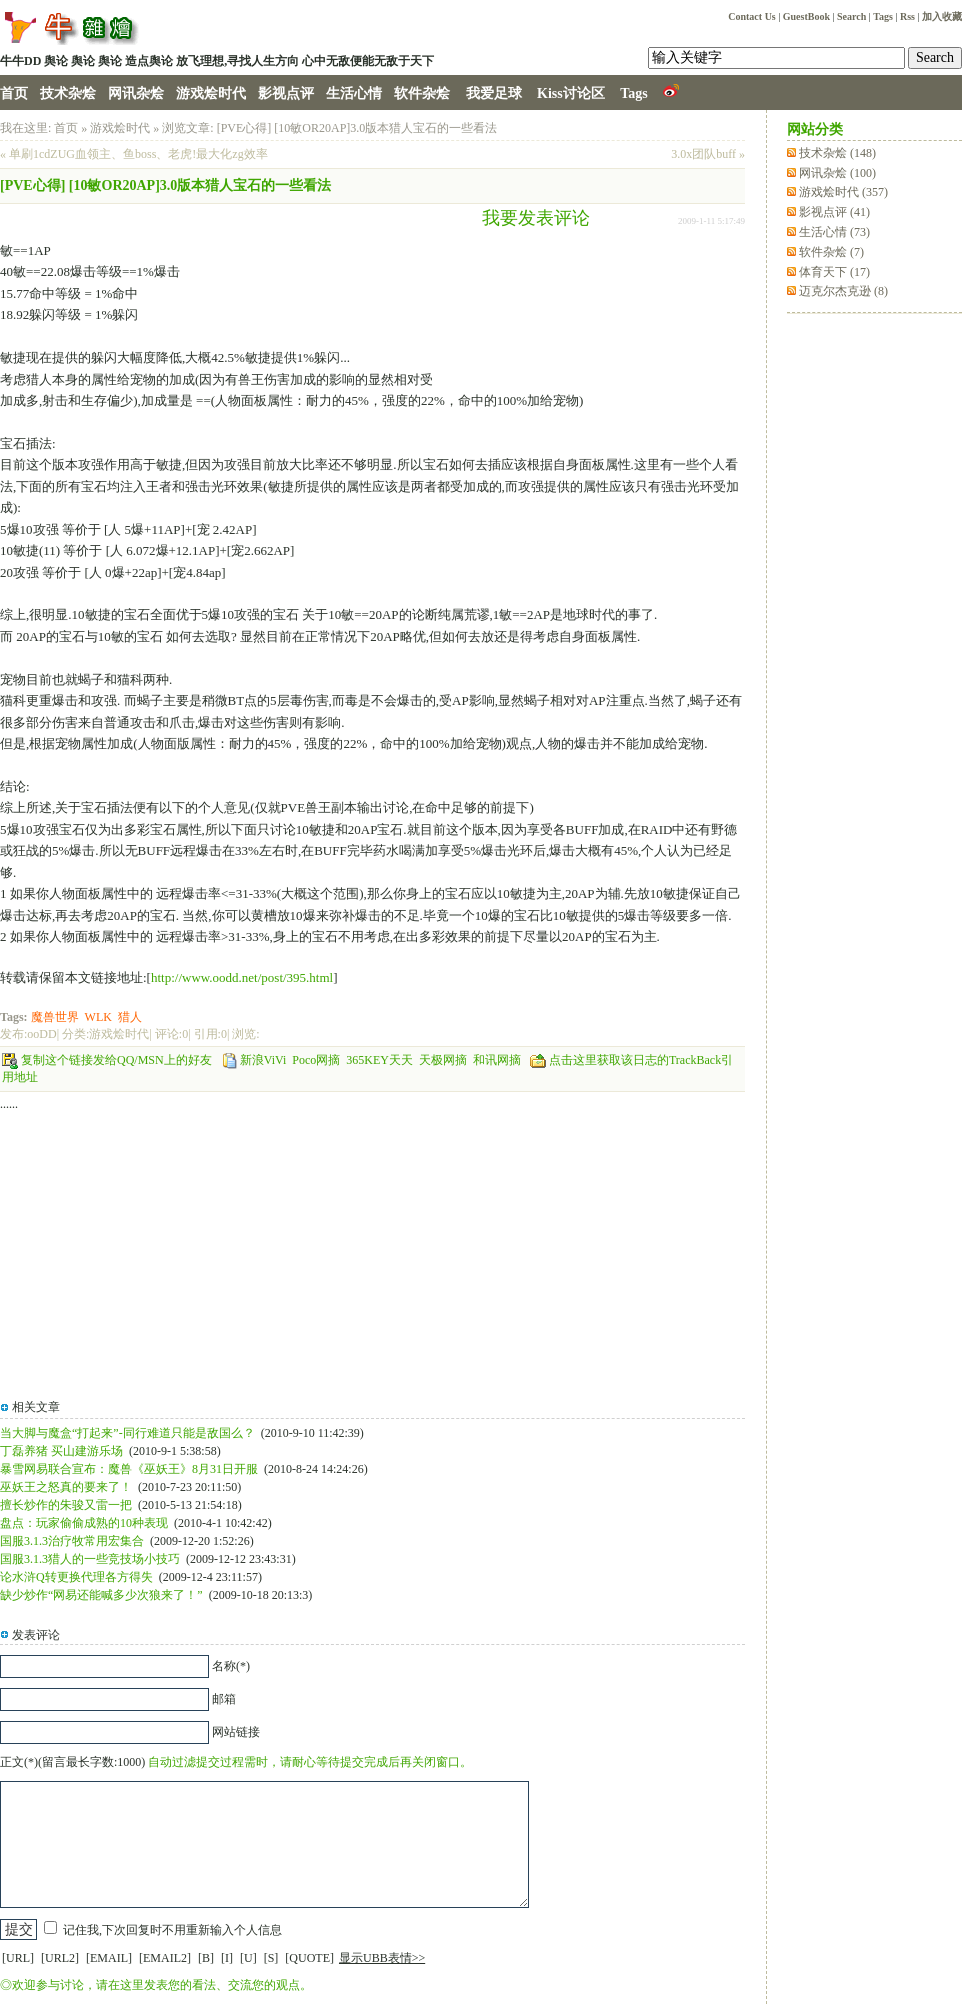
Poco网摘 (316, 1060)
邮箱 (224, 1699)
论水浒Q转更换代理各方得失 (76, 1577)
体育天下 (834, 272)
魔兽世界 (55, 1017)
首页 (14, 93)
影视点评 (286, 93)
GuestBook (806, 16)
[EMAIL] (109, 1958)
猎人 (130, 1017)
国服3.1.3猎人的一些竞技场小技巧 (90, 1559)
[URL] (18, 1958)
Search (851, 16)
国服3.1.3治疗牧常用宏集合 (72, 1541)
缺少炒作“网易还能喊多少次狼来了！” (101, 1595)
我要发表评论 (536, 218)
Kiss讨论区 (571, 93)
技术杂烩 (68, 93)
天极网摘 (443, 1060)
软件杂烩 (422, 93)
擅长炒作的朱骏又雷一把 (66, 1505)
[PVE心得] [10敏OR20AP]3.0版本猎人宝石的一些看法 (357, 128)
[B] (206, 1958)
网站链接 (236, 1732)
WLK (98, 1017)
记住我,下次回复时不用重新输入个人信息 (172, 1930)
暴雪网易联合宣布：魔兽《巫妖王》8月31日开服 (129, 1469)
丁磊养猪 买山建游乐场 (61, 1451)
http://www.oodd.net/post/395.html (242, 977)
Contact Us (752, 16)
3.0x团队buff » (708, 154)
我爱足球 (494, 93)
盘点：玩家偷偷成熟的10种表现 (84, 1523)
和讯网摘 (497, 1060)
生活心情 (354, 93)
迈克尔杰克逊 (843, 291)
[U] (248, 1958)
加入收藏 (942, 16)
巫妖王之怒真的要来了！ (66, 1487)
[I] (227, 1958)
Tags (883, 16)
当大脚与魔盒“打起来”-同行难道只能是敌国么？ (127, 1433)
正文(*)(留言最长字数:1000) (72, 1762)
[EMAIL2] (165, 1958)
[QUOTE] (309, 1958)
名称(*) (231, 1666)
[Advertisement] (513, 312)
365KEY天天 (379, 1060)
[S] (271, 1958)
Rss (907, 16)
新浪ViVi (263, 1060)
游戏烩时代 (211, 93)
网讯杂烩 (136, 93)
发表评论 (36, 1635)
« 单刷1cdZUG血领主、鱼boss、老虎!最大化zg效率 (134, 154)
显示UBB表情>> (382, 1958)
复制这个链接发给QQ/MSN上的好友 (116, 1060)
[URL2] (60, 1958)
